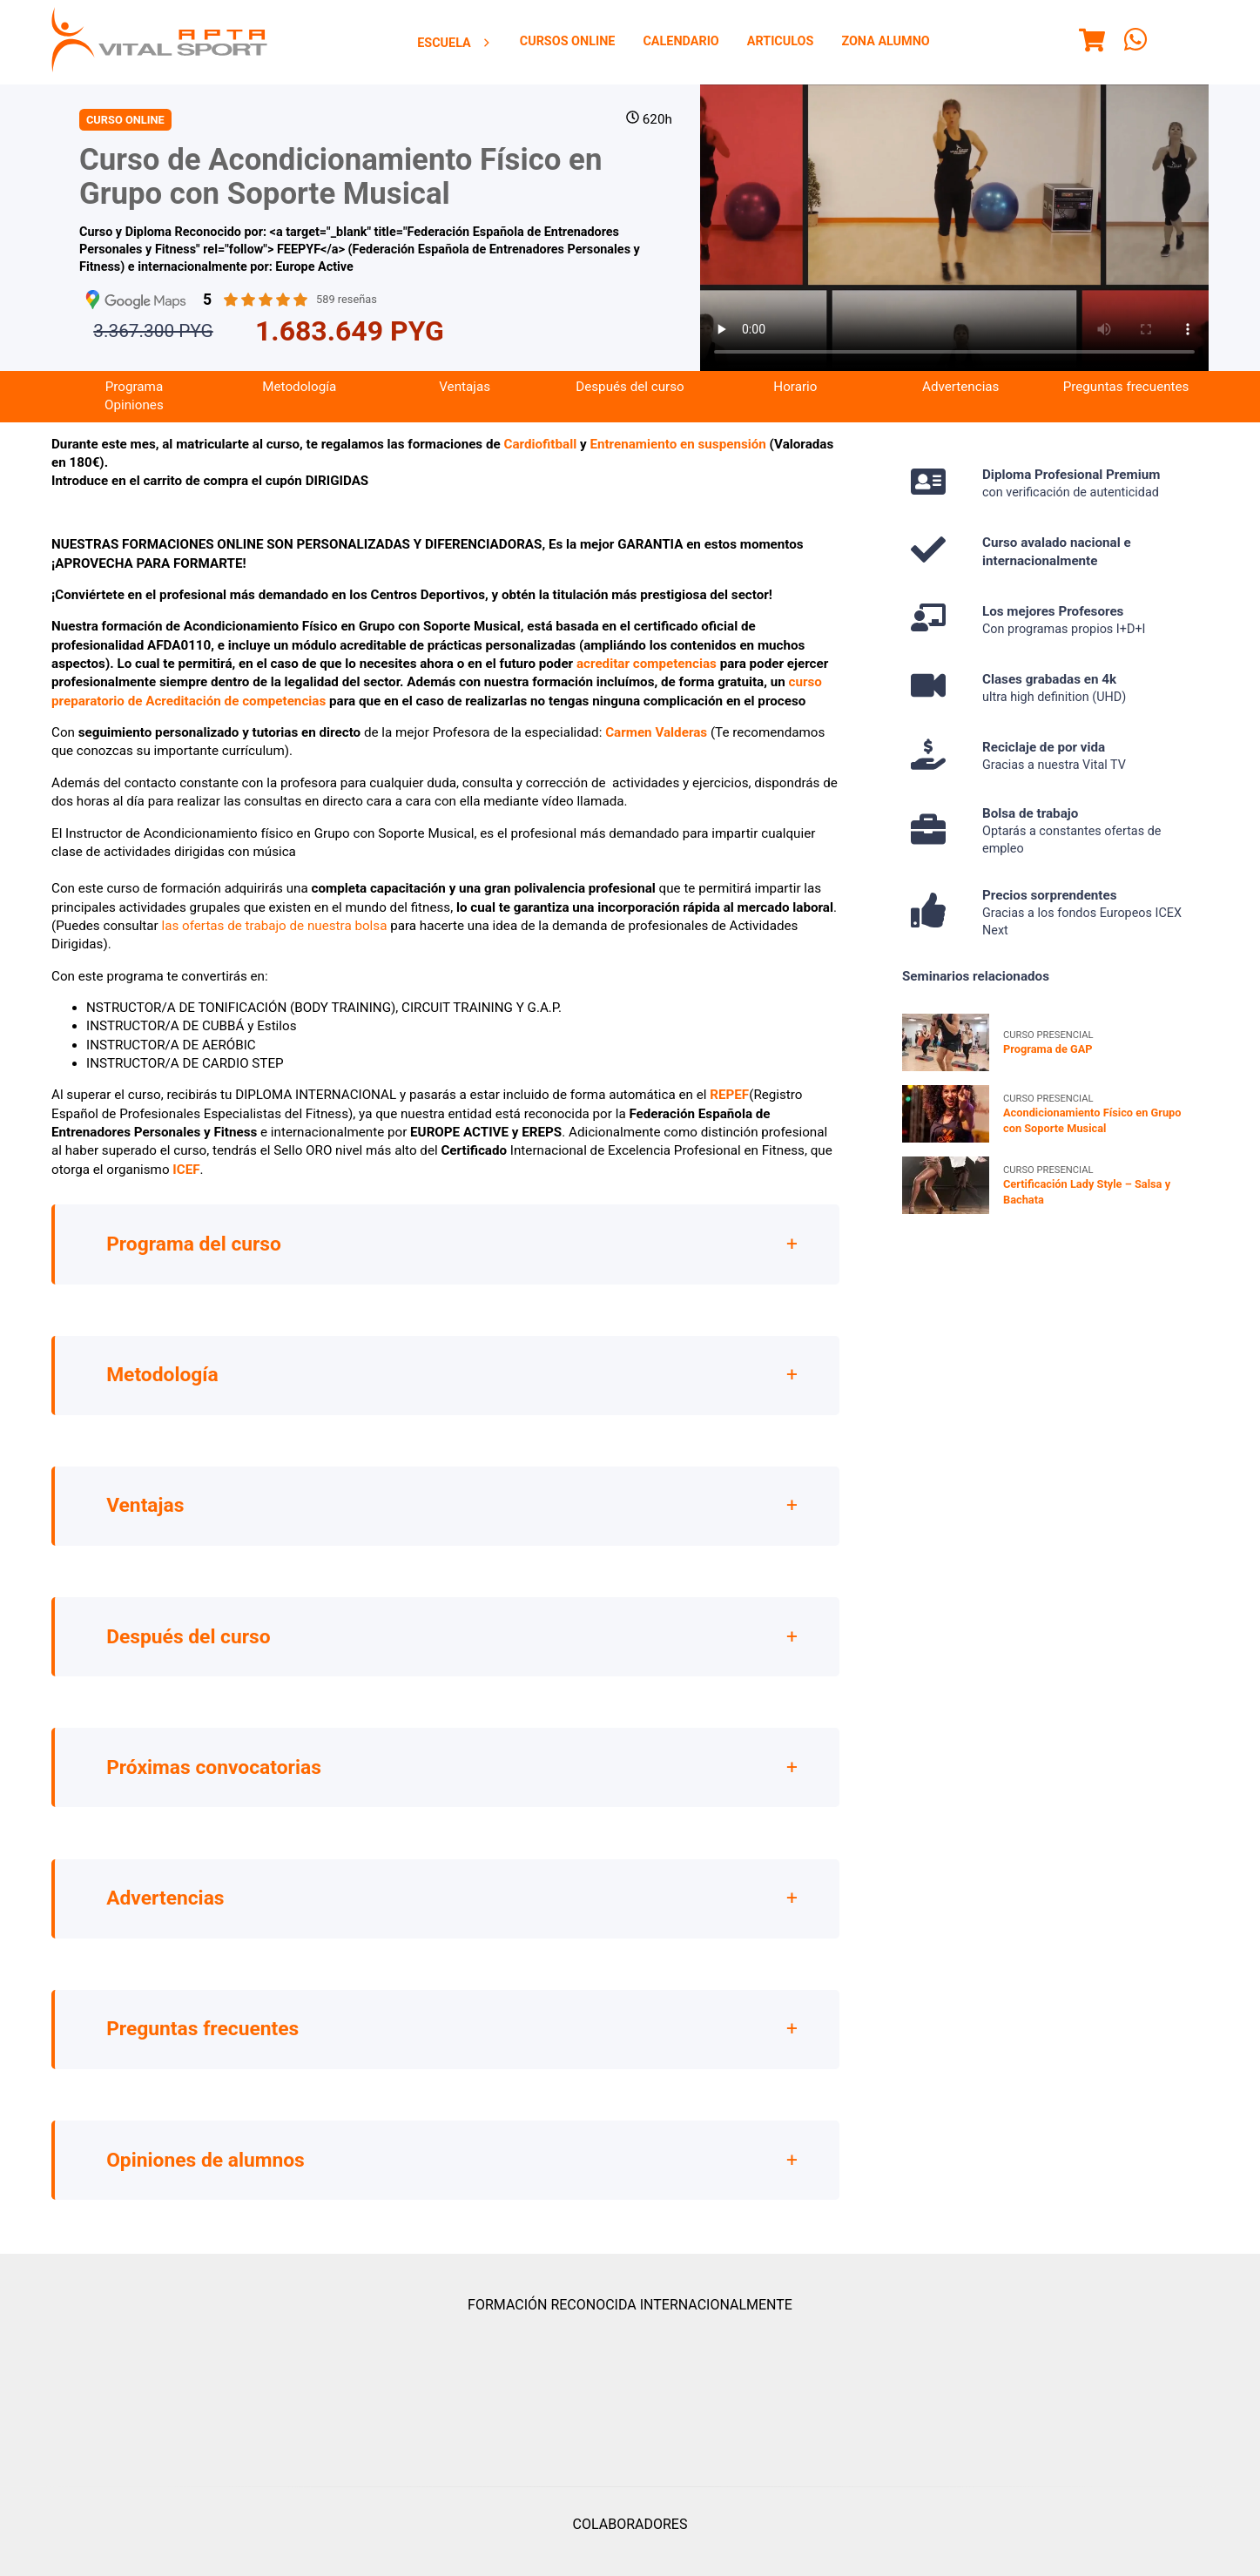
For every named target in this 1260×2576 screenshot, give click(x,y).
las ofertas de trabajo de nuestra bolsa (274, 938)
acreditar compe (624, 676)
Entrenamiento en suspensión (677, 455)
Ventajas (464, 399)
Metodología (299, 399)
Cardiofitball (541, 455)
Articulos (780, 41)
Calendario (680, 41)
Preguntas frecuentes (1126, 399)
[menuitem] (454, 42)
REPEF (729, 1107)
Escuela (454, 43)
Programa (134, 399)
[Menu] (1092, 42)
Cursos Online (568, 41)
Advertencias (960, 399)
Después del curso (630, 399)
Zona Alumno (885, 41)
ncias (701, 676)
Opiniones (134, 417)
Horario (795, 399)
